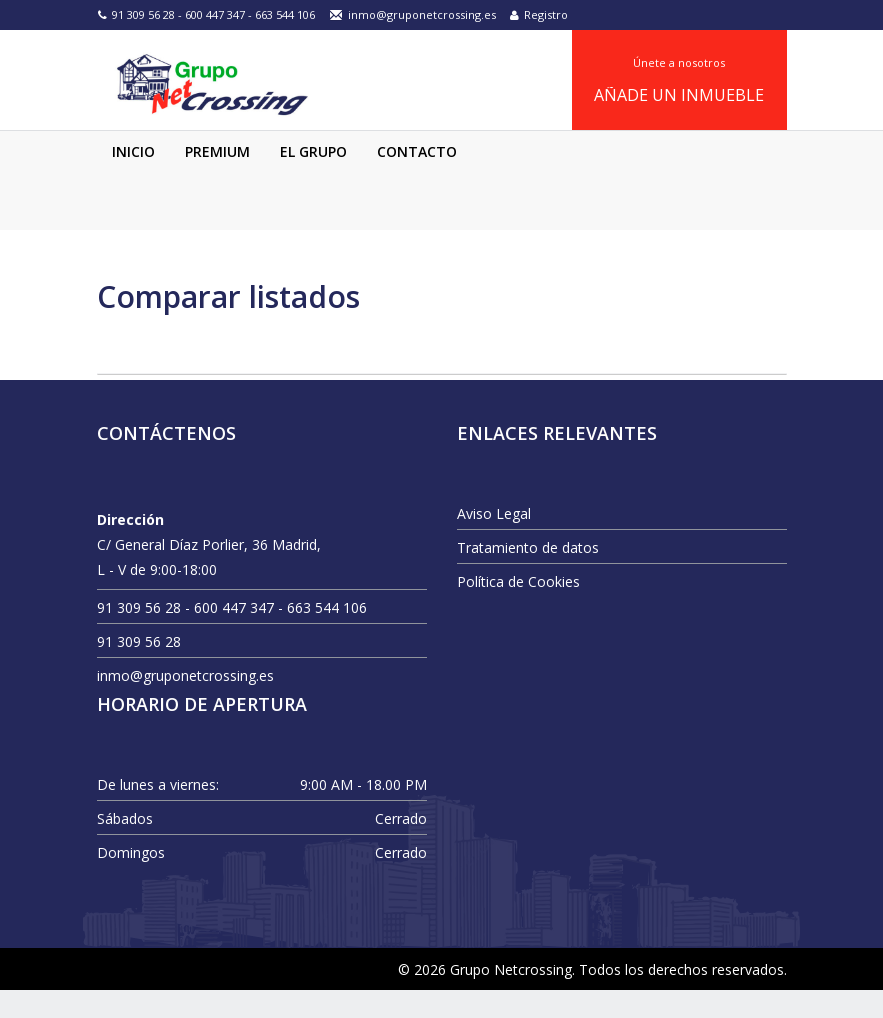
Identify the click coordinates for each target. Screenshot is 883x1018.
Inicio (133, 179)
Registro (539, 14)
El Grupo (313, 179)
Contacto (417, 179)
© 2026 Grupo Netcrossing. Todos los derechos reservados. (592, 997)
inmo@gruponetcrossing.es (412, 14)
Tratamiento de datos (528, 575)
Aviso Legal (494, 541)
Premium (217, 179)
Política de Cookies (518, 609)
